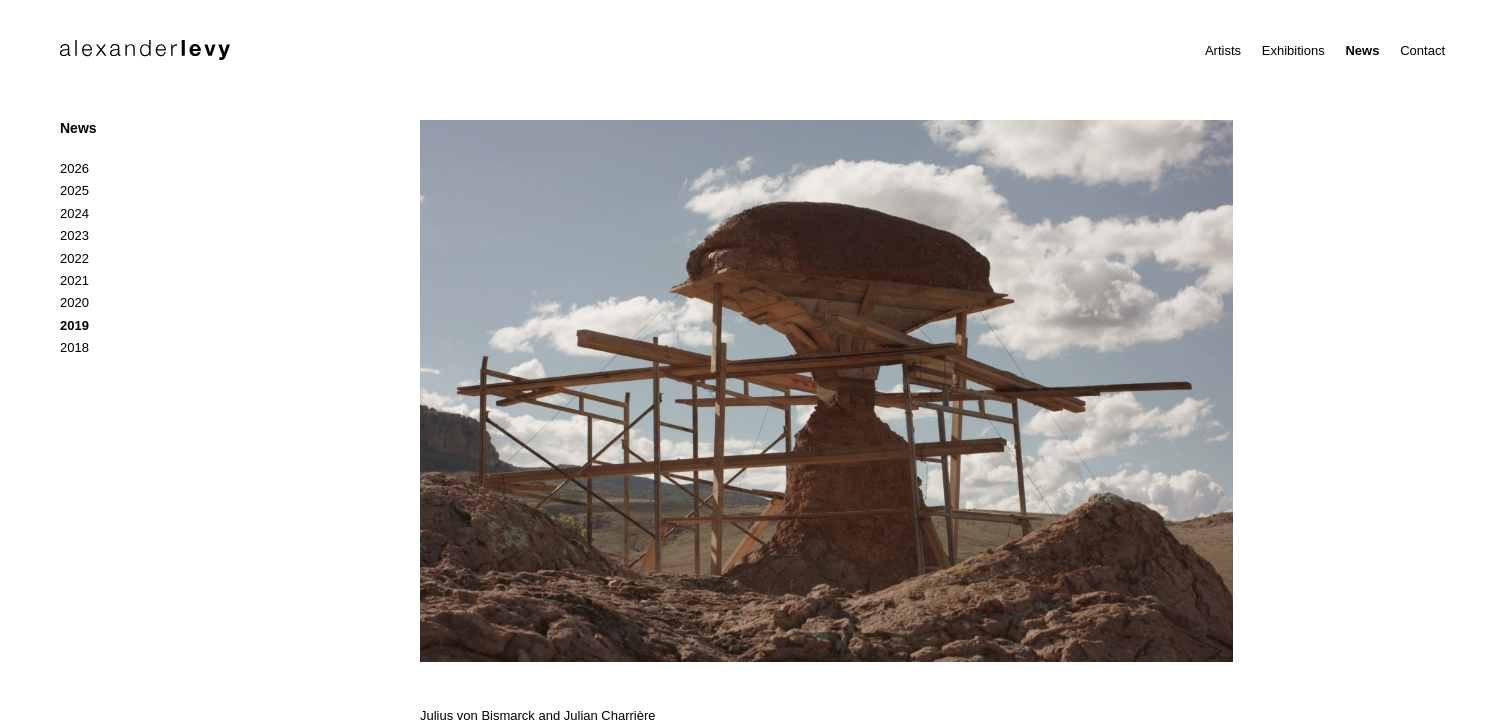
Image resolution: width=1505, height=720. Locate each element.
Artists (1223, 50)
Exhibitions (1293, 50)
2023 (74, 235)
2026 (74, 168)
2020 (74, 302)
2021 (74, 280)
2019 (74, 325)
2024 (74, 213)
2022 (74, 258)
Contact (1422, 50)
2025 (74, 190)
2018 (74, 347)
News (1362, 50)
